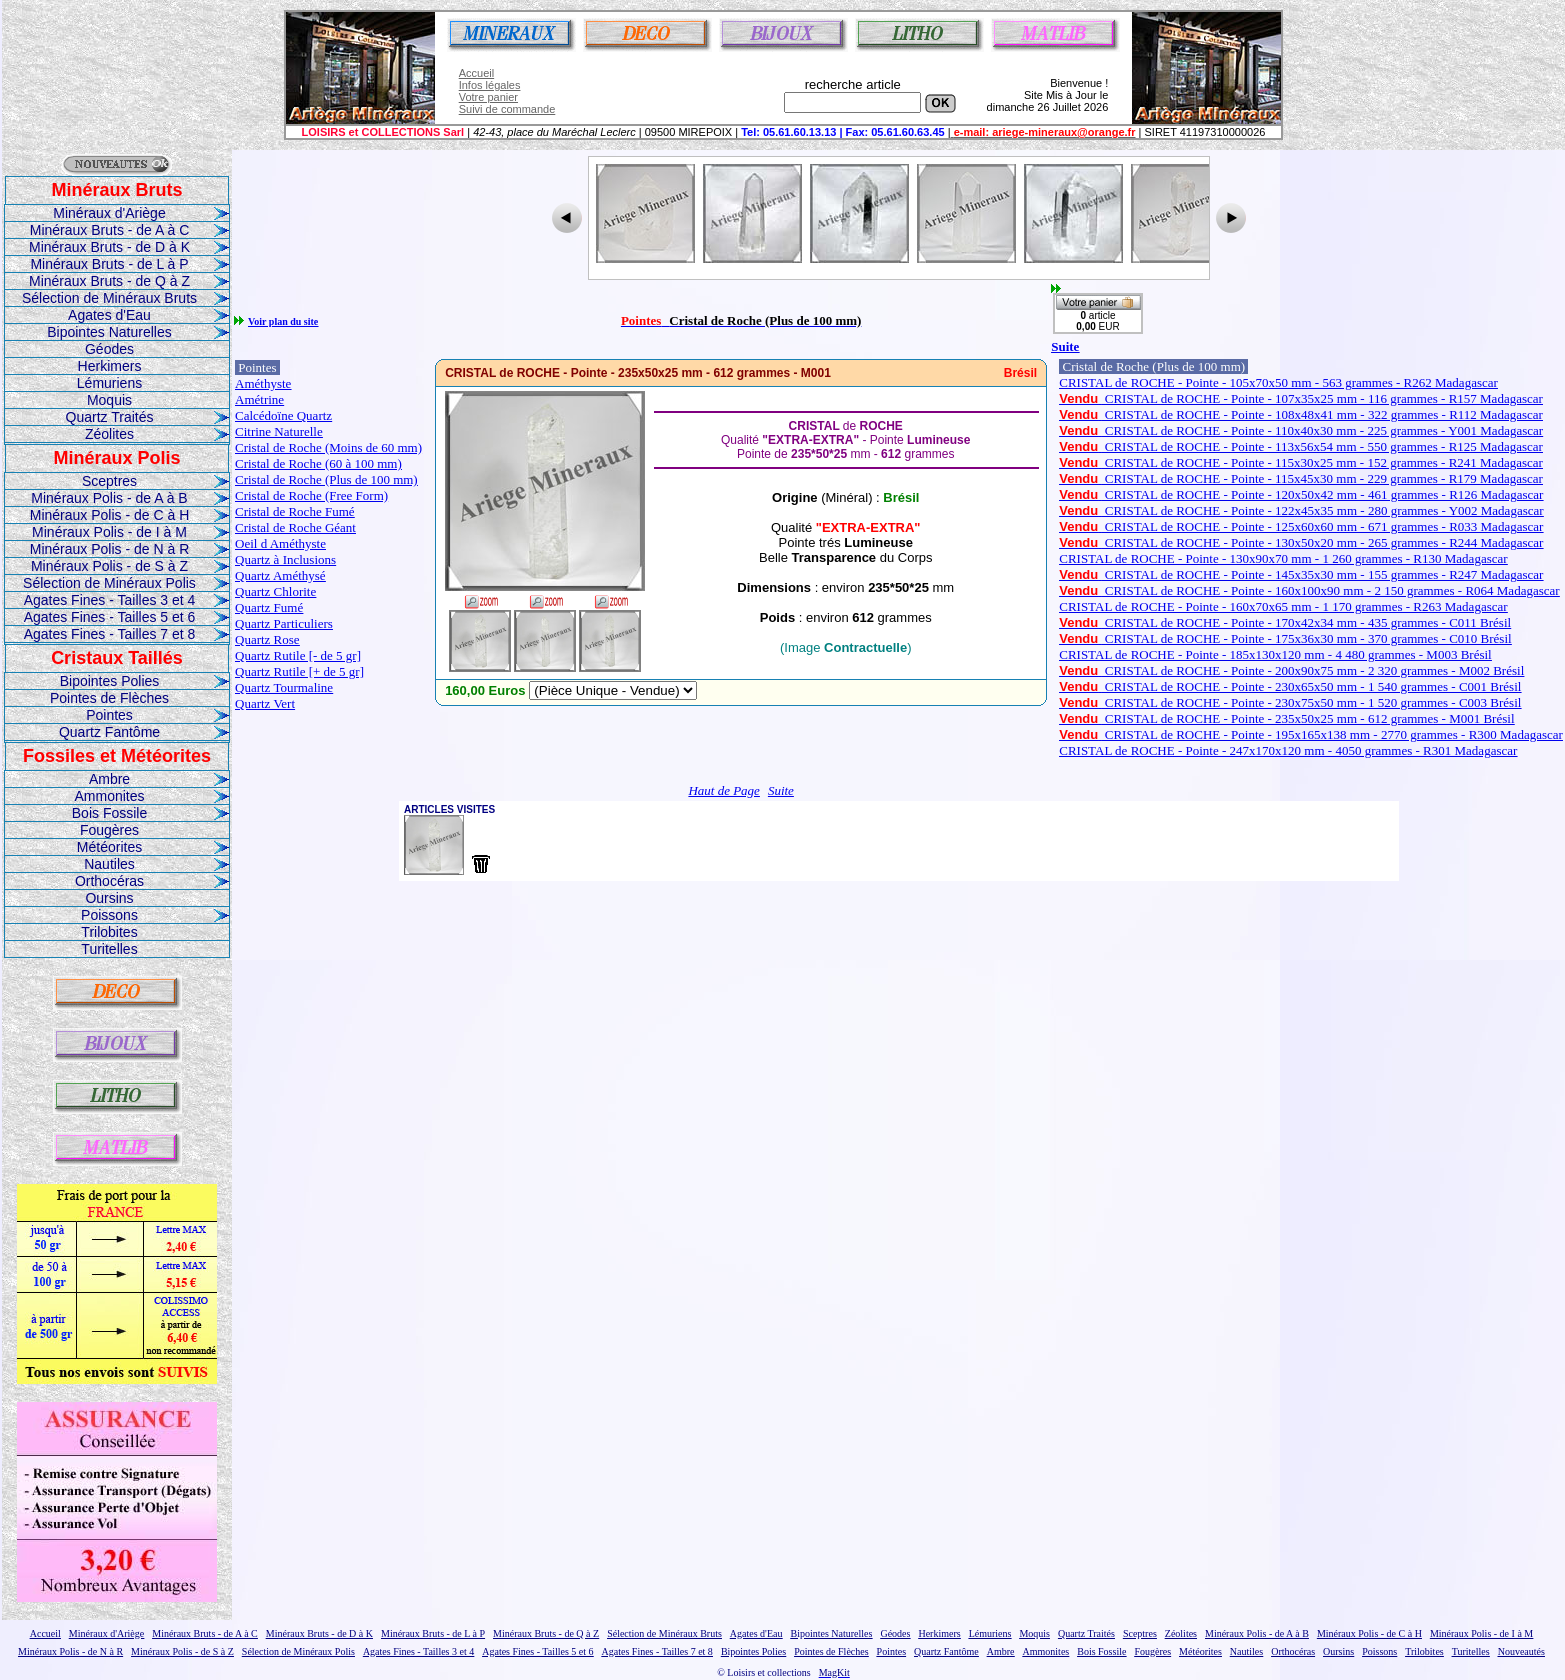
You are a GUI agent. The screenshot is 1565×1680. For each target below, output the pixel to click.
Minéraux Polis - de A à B (109, 498)
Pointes (109, 715)
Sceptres (109, 481)
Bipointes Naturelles (109, 332)
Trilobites (109, 932)
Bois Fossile (109, 813)
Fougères (109, 830)
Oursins (109, 898)
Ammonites (109, 796)
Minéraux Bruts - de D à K (109, 247)
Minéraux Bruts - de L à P (109, 264)
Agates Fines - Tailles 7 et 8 (110, 634)
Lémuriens (109, 383)
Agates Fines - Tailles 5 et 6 (110, 617)
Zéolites (109, 434)
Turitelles (109, 949)
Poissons (109, 915)
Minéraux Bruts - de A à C (110, 230)
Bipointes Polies (110, 681)
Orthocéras (109, 881)
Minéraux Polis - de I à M (109, 532)
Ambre (109, 779)
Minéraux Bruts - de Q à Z (109, 281)
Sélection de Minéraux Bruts (109, 298)
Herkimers (110, 366)
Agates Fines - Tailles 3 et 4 (110, 600)
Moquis (109, 400)
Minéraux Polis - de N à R (110, 549)
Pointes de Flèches (109, 698)
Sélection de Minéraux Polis (109, 583)
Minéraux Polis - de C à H (110, 515)
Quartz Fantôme (109, 732)
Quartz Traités (110, 417)
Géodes (109, 349)
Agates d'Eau (109, 315)
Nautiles (109, 864)
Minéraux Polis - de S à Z (109, 566)
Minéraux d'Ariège (109, 213)
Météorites (109, 847)
